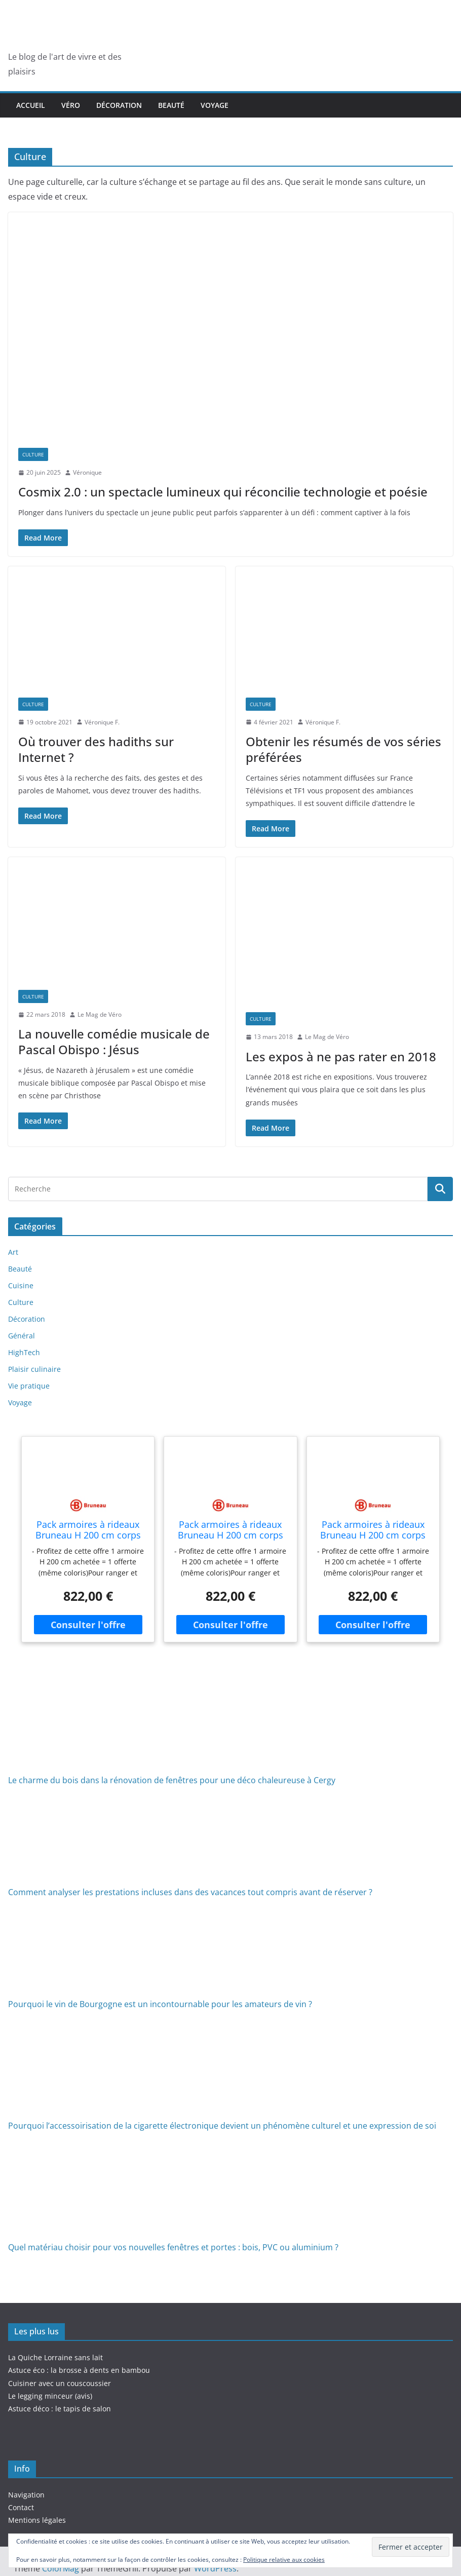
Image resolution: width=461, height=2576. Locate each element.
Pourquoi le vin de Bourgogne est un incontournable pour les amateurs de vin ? (160, 2004)
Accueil (30, 105)
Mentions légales (37, 2520)
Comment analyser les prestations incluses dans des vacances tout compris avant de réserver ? (190, 1892)
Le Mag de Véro (100, 1014)
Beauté (171, 105)
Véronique (87, 472)
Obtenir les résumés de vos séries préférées (343, 749)
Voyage (214, 105)
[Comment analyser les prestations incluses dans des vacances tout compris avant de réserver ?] (230, 1835)
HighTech (24, 1352)
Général (21, 1335)
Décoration (119, 105)
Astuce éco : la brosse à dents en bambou (79, 2370)
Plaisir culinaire (34, 1369)
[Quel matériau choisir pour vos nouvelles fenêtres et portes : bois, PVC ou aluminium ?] (230, 2185)
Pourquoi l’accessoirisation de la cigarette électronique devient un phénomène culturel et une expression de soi (222, 2125)
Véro (70, 105)
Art (13, 1252)
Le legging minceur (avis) (50, 2396)
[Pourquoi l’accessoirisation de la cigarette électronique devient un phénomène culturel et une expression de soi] (230, 2063)
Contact (21, 2507)
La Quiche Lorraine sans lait (55, 2357)
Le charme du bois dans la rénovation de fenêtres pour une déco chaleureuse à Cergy (171, 1780)
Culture (33, 454)
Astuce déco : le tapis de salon (59, 2408)
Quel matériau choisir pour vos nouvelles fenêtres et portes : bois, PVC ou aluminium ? (173, 2247)
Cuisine (20, 1285)
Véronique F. (102, 722)
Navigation (26, 2495)
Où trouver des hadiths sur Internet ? (96, 749)
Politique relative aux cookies (284, 2559)
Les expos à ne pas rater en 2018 (341, 1056)
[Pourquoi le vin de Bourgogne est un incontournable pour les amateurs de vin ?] (230, 1947)
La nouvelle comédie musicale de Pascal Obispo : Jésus (114, 1041)
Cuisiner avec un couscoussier (59, 2383)
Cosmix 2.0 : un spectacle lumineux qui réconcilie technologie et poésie (223, 491)
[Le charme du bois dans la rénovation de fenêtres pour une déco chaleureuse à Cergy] (230, 1718)
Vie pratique (29, 1386)
